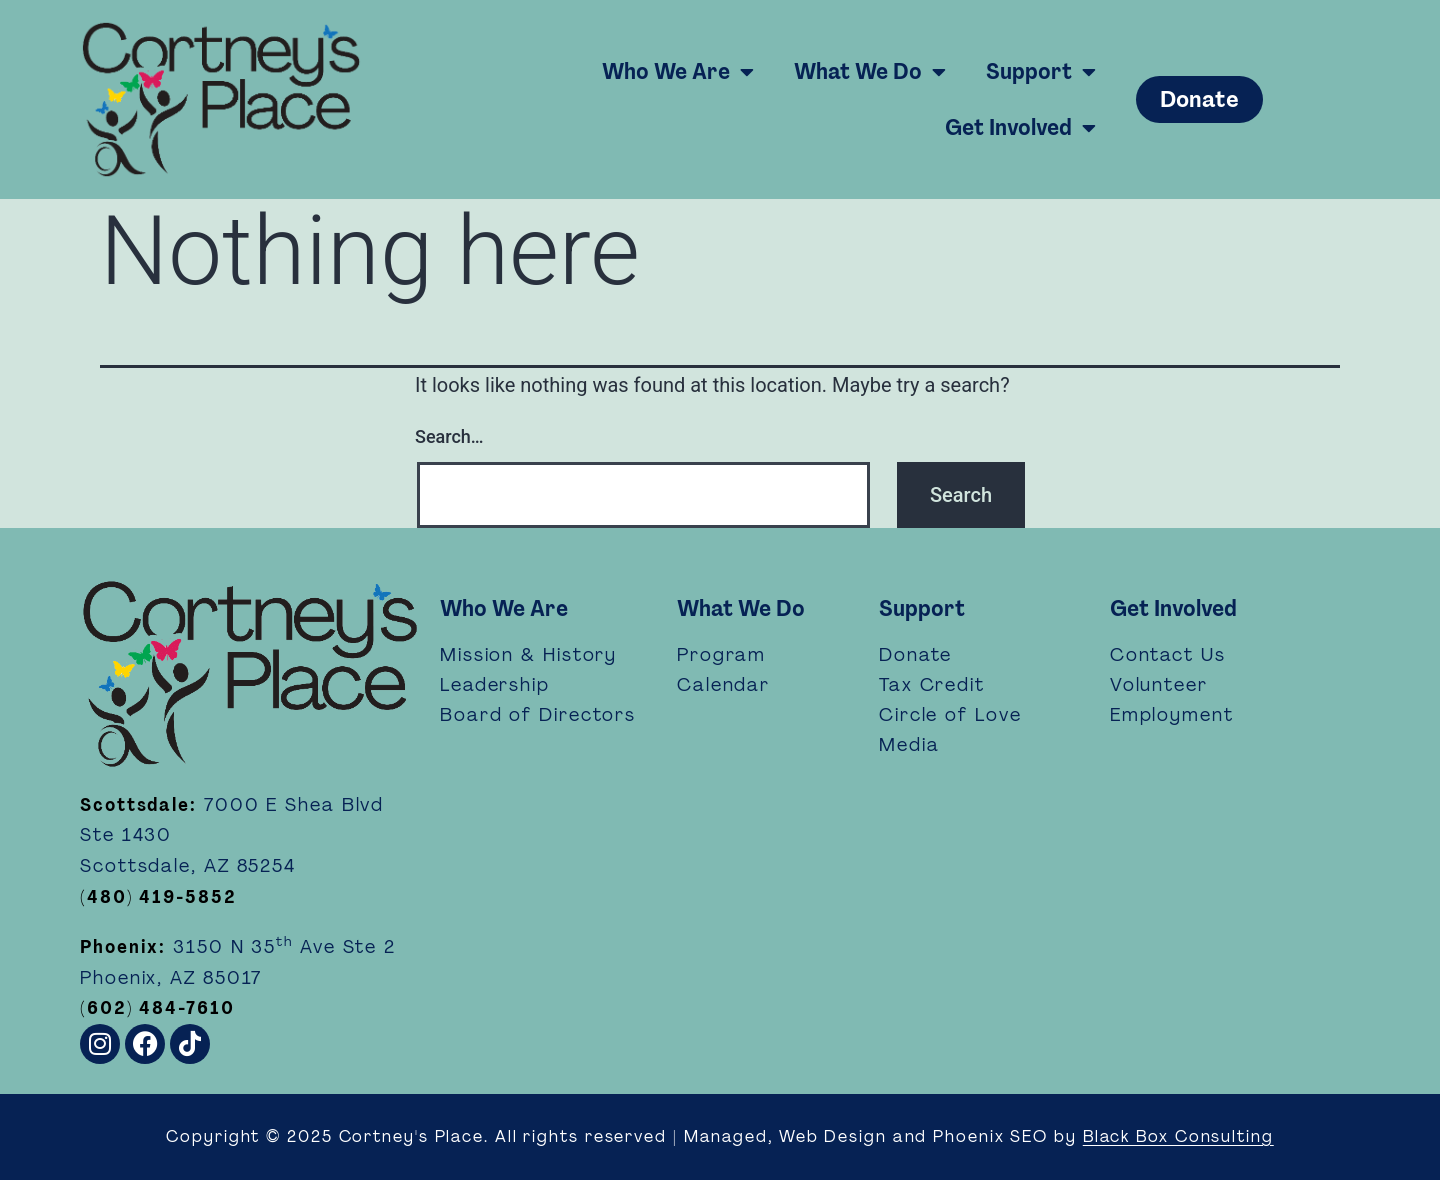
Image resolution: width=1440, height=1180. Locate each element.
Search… (449, 436)
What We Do (870, 72)
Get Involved (1020, 128)
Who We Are (678, 72)
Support (1041, 72)
